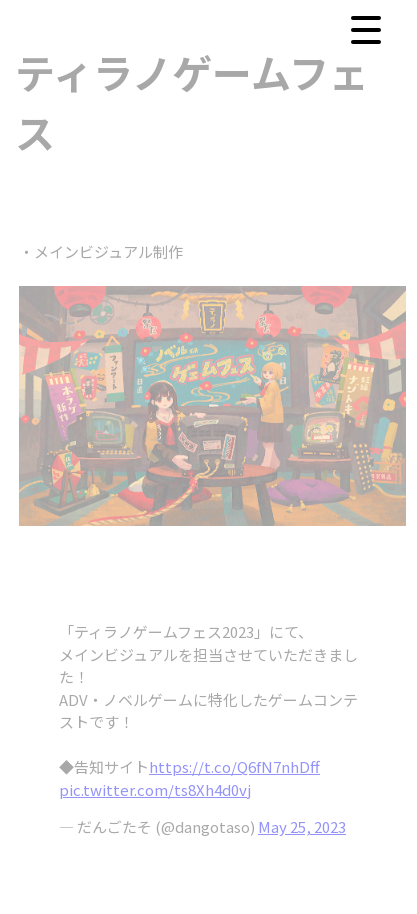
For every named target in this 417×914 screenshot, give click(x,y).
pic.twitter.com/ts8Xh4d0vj (155, 789)
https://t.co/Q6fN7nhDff (234, 766)
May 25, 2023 (302, 826)
